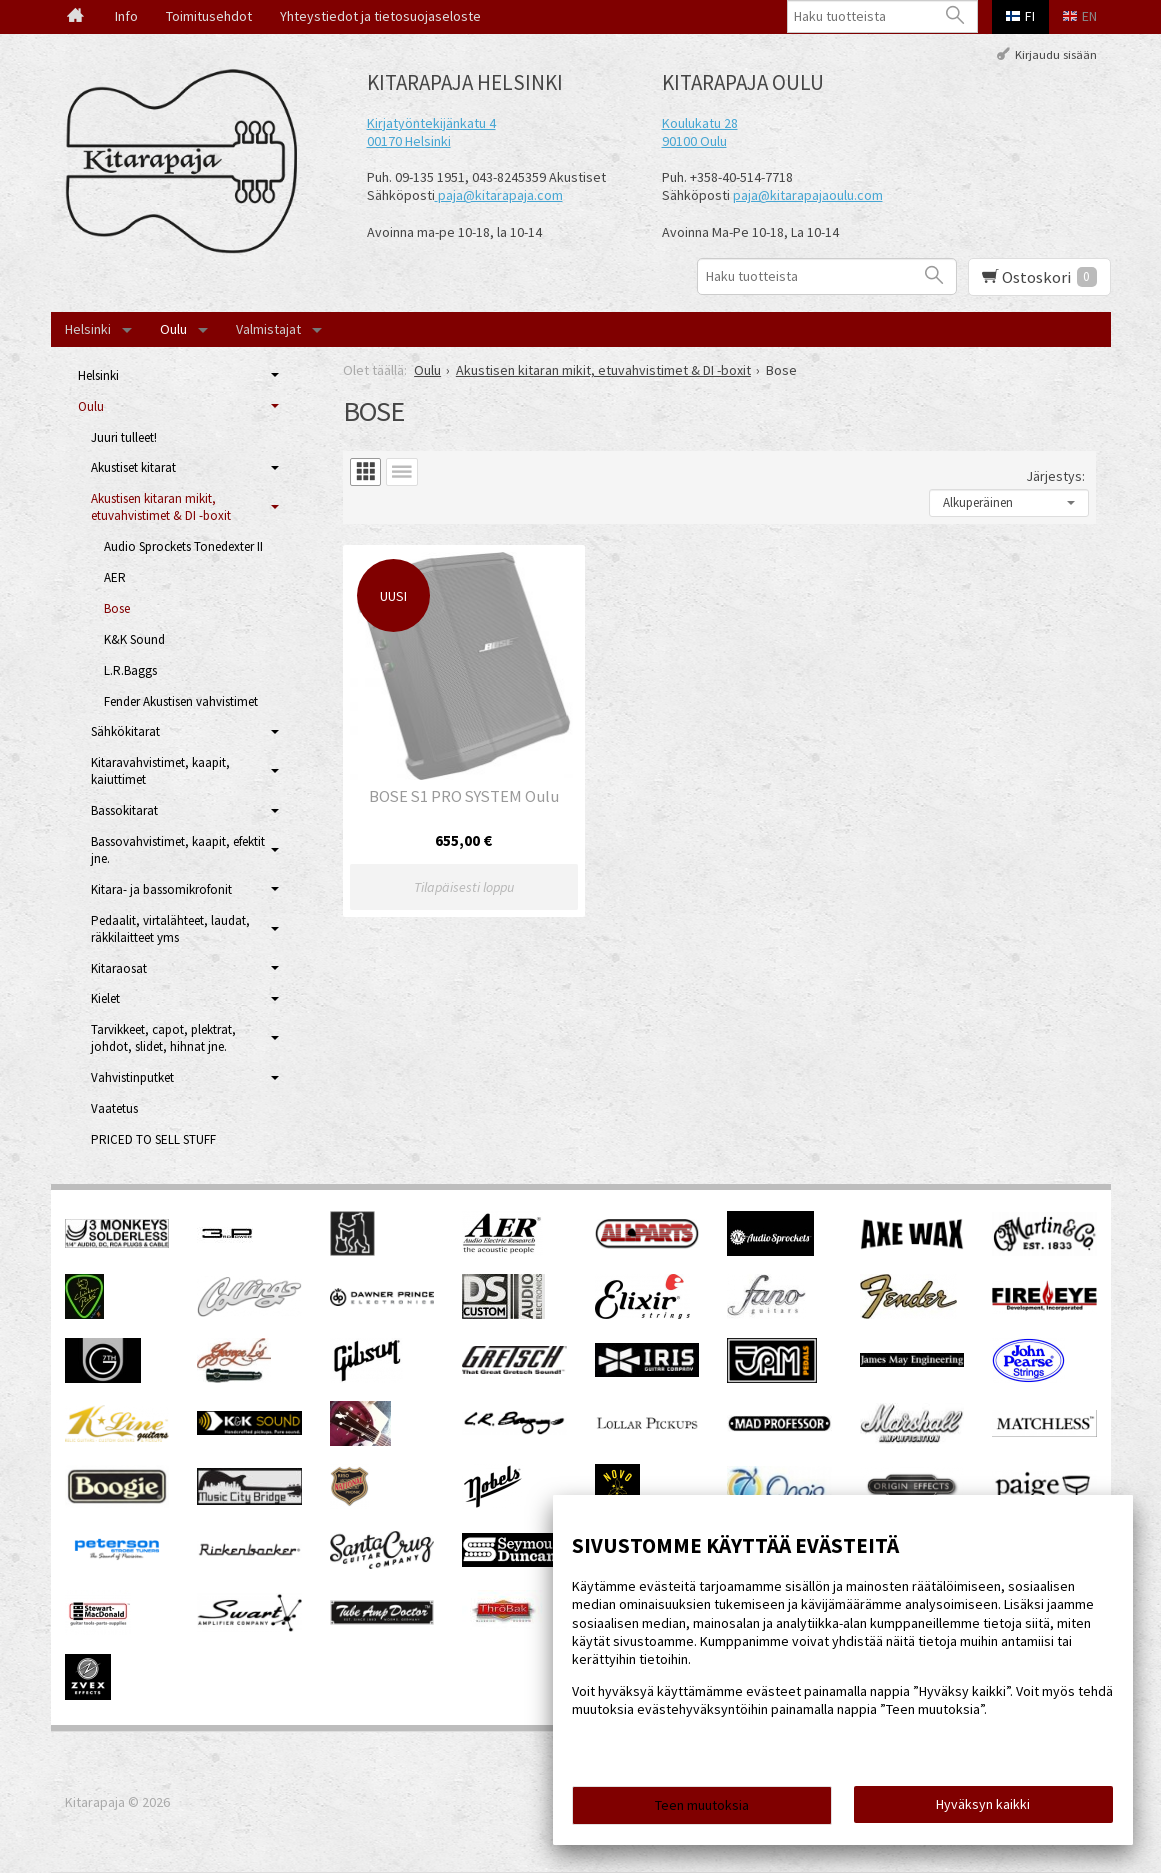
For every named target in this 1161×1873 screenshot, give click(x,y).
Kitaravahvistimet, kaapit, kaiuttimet (160, 771)
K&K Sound (134, 639)
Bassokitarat (124, 810)
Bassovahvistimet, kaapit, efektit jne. (178, 850)
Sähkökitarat (125, 731)
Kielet (105, 998)
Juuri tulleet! (124, 437)
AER (115, 577)
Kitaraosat (119, 968)
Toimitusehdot (209, 16)
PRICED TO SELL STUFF (153, 1139)
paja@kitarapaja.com (500, 195)
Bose (117, 608)
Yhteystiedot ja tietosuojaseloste (380, 16)
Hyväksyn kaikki (983, 1804)
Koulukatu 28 (700, 123)
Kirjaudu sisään (1056, 53)
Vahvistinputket (132, 1077)
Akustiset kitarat (133, 467)
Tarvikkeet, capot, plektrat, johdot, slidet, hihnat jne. (163, 1038)
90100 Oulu (694, 141)
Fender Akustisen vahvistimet (181, 701)
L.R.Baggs (130, 670)
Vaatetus (114, 1108)
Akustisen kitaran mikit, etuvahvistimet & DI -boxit (161, 507)
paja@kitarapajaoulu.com (808, 195)
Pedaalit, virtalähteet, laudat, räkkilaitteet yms (170, 929)
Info (126, 16)
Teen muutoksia (702, 1805)
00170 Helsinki (409, 141)
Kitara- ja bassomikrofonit (161, 889)
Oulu (173, 329)
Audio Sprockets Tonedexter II (183, 546)
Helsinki (88, 329)
